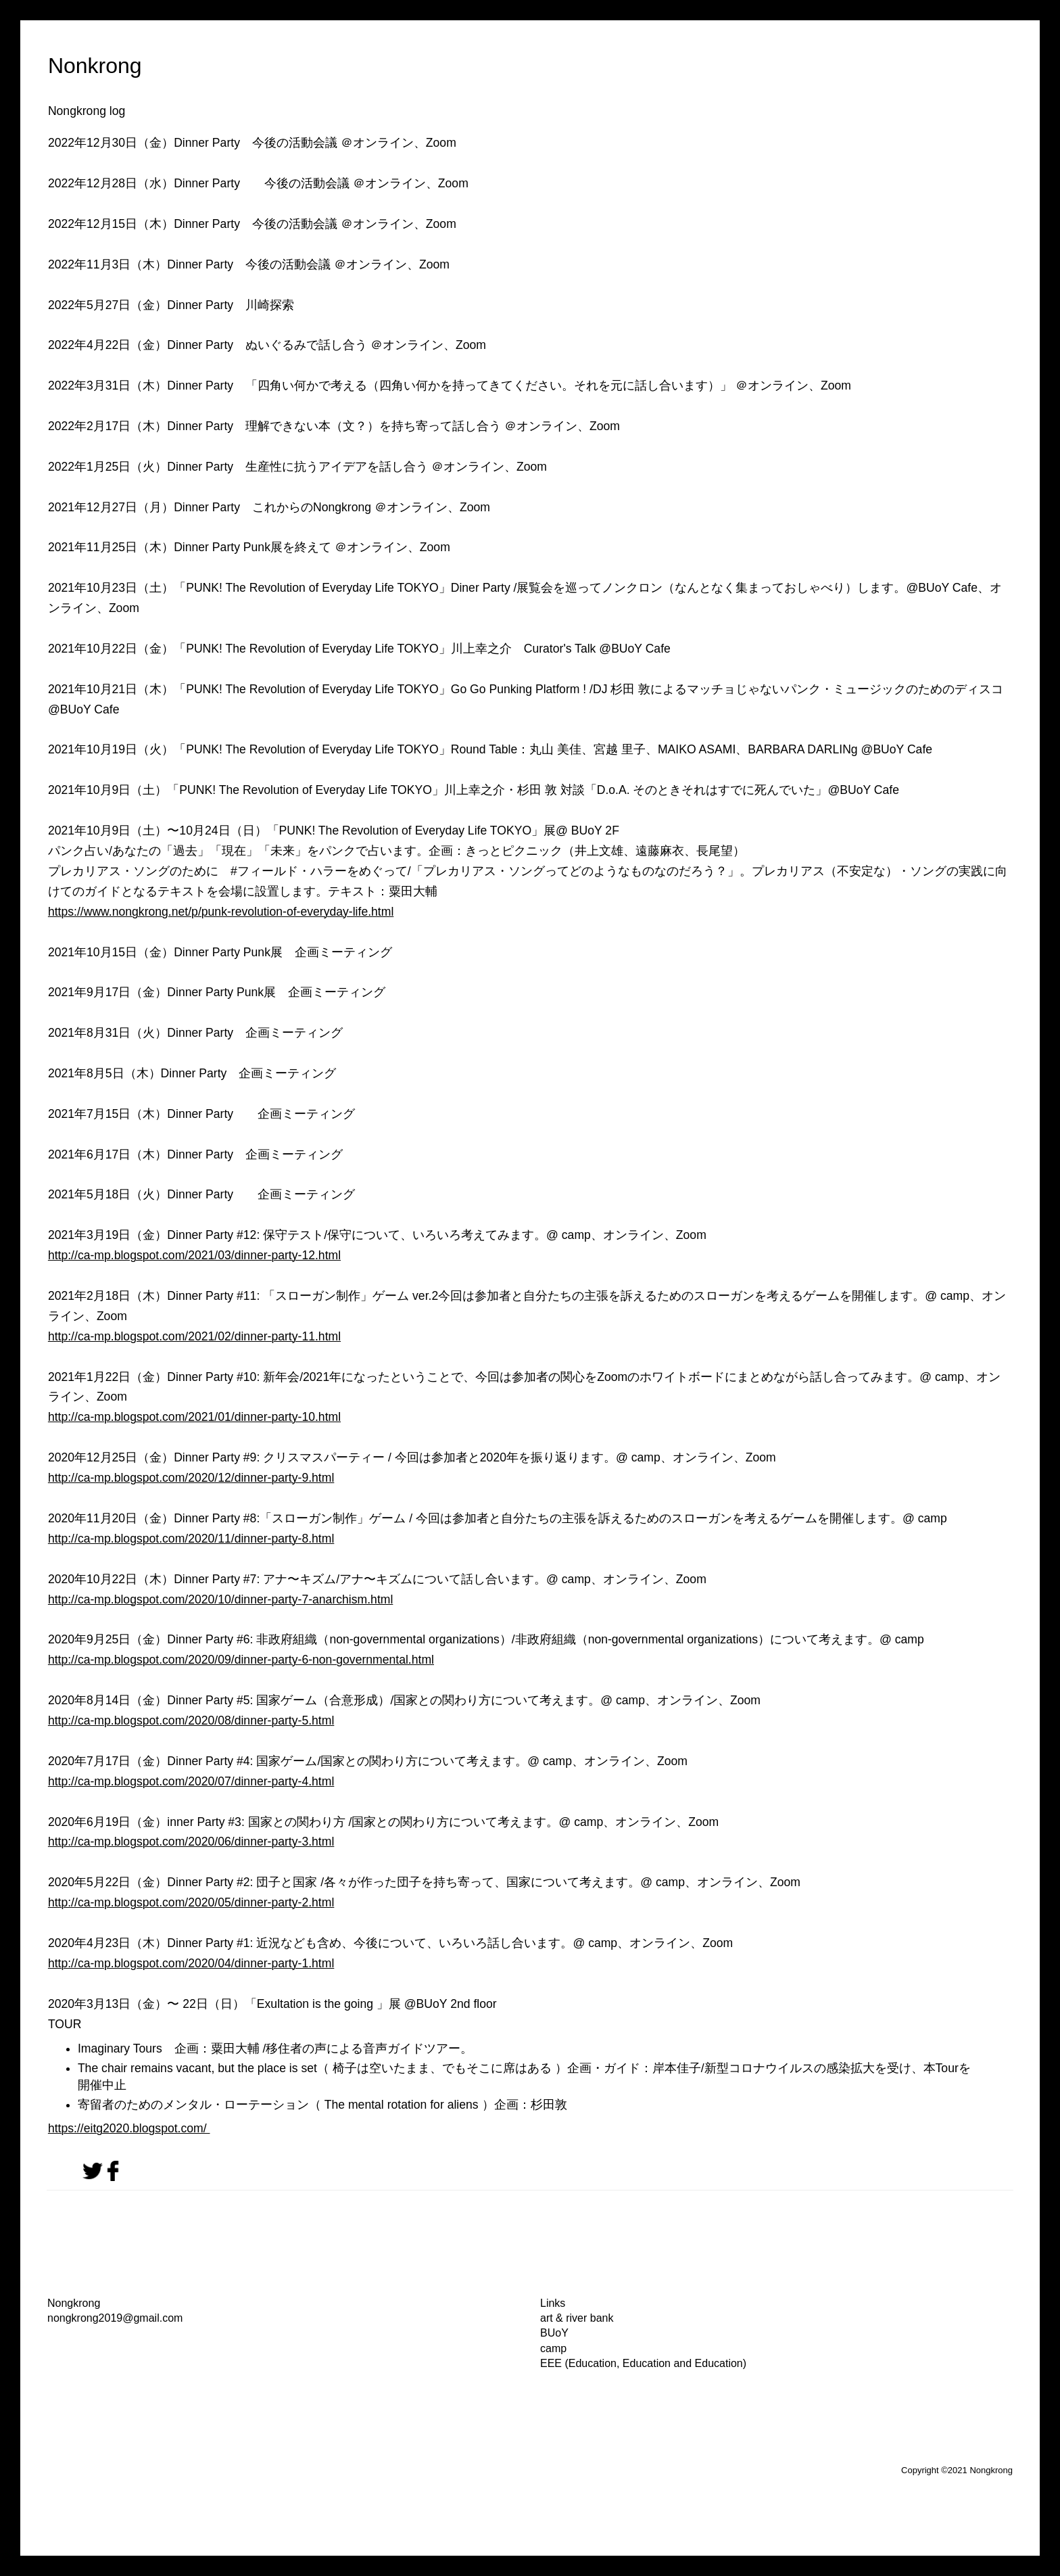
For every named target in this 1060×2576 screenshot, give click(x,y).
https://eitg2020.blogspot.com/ (129, 2128)
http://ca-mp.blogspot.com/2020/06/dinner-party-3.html (191, 1841)
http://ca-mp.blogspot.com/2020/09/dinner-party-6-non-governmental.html (241, 1659)
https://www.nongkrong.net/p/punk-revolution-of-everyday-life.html (220, 911)
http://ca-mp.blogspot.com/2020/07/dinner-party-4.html (191, 1781)
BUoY (554, 2333)
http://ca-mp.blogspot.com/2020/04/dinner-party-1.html (191, 1963)
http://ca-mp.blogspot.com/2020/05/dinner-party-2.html (191, 1902)
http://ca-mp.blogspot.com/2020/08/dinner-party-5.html (191, 1720)
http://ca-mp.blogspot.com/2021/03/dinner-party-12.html (194, 1255)
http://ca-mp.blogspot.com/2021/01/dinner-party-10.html (194, 1417)
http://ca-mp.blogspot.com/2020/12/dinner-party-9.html (191, 1477)
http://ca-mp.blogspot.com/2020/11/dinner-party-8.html (191, 1538)
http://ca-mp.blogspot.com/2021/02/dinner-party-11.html (194, 1336)
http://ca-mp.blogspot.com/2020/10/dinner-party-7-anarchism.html (220, 1599)
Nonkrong (95, 65)
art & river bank (576, 2318)
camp (553, 2348)
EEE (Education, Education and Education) (643, 2363)
